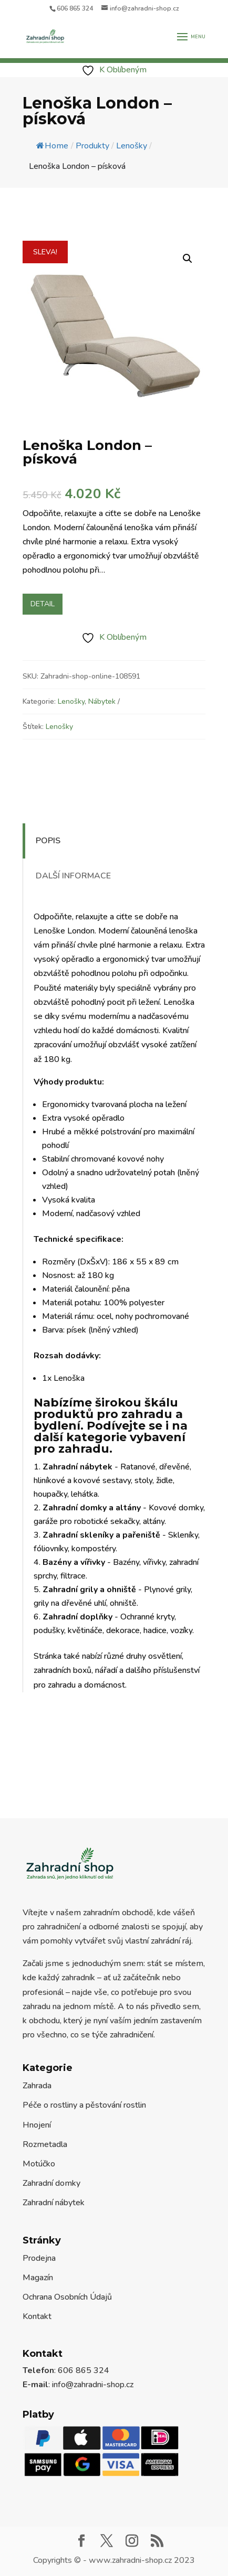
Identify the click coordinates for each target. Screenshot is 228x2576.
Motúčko (39, 2164)
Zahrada (37, 2085)
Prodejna (39, 2258)
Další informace (73, 876)
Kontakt (37, 2316)
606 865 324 (75, 8)
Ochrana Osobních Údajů (67, 2297)
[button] (187, 258)
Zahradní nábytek (54, 2202)
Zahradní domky (51, 2183)
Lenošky (71, 701)
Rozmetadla (45, 2144)
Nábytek (102, 701)
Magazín (38, 2277)
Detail (42, 604)
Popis (48, 840)
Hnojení (37, 2125)
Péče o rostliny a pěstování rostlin (84, 2105)
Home (52, 146)
